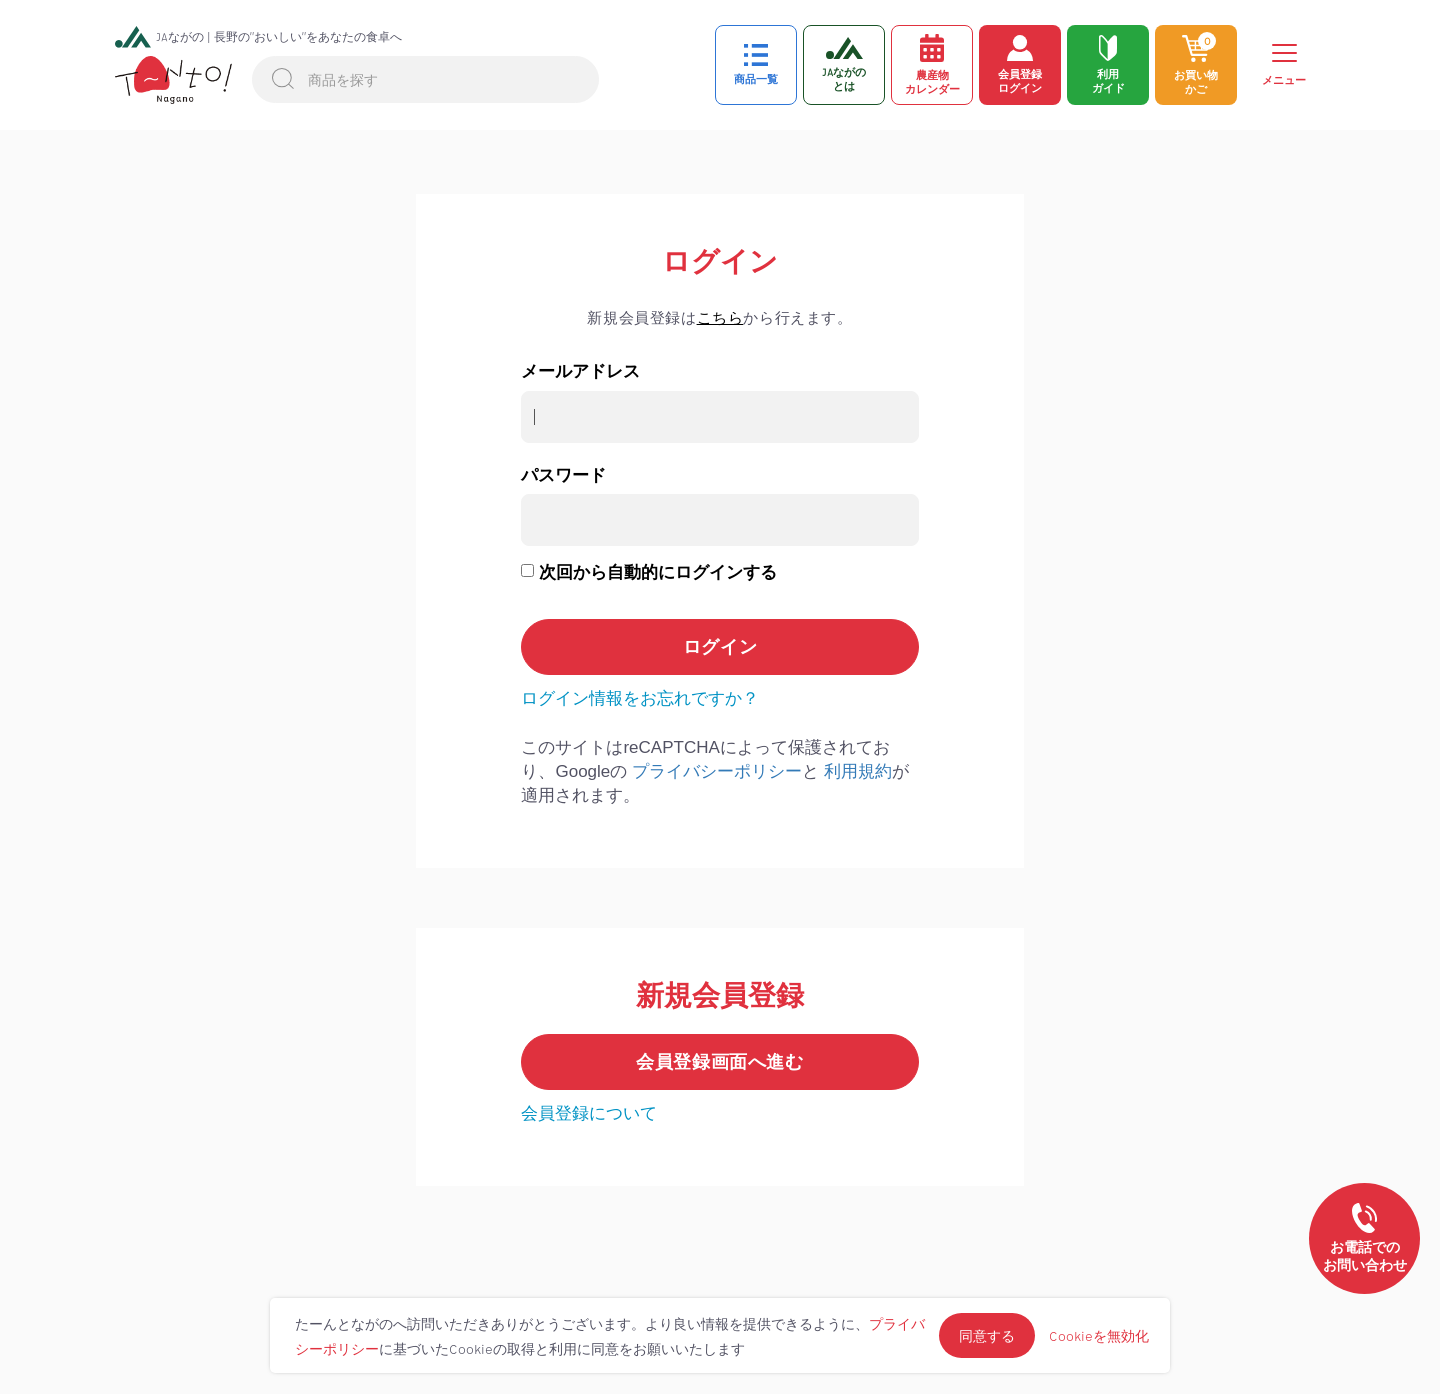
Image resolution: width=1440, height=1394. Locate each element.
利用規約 (858, 771)
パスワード (563, 475)
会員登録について (589, 1113)
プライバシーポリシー (717, 771)
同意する (987, 1335)
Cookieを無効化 (1099, 1335)
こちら (720, 317)
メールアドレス (580, 371)
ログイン (720, 262)
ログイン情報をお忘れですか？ (640, 698)
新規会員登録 (720, 996)
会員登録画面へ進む (719, 1062)
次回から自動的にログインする (658, 572)
